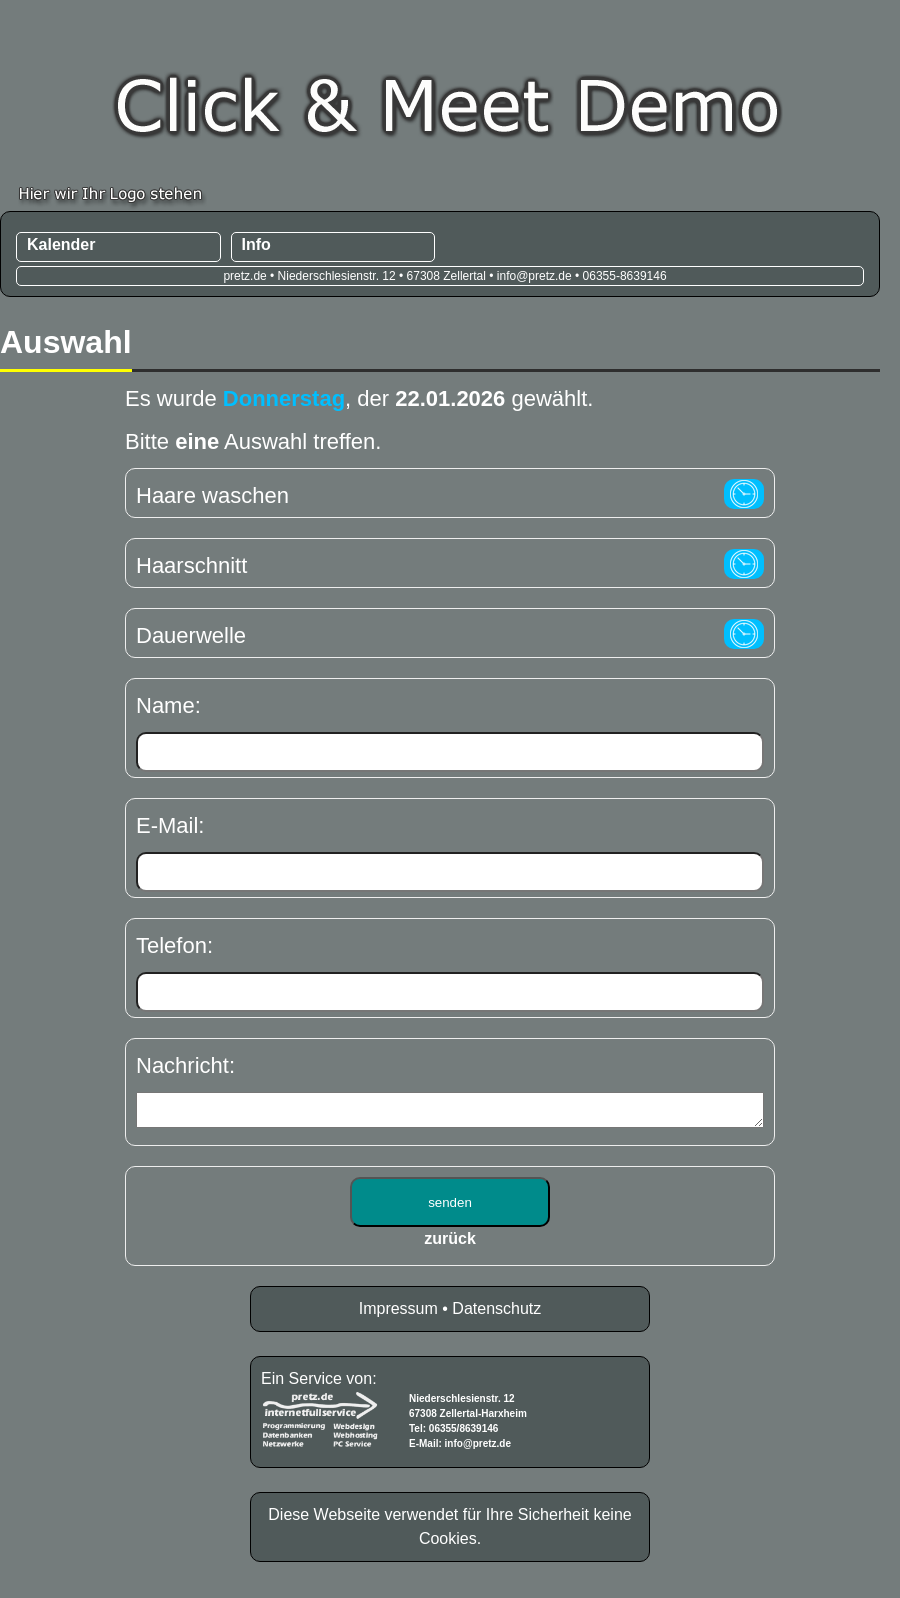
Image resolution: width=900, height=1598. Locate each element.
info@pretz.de (478, 1449)
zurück (450, 1244)
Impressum (398, 1314)
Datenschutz (496, 1314)
